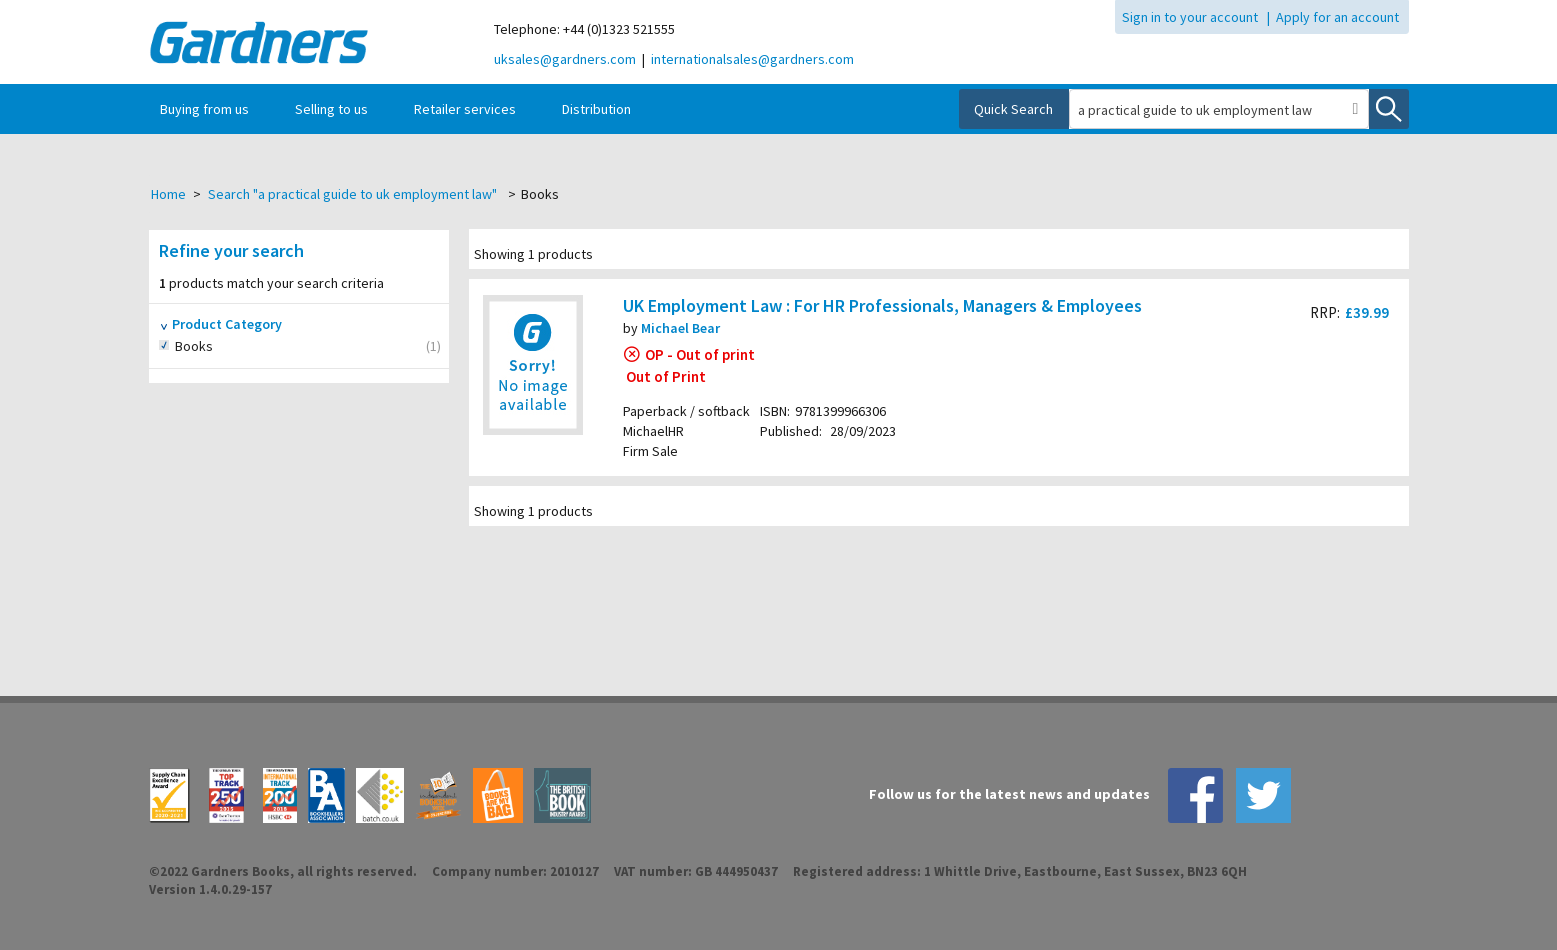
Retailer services (465, 109)
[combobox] (1207, 110)
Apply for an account (1337, 17)
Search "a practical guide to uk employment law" (352, 194)
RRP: (1325, 312)
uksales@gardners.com (565, 59)
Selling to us (331, 109)
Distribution (596, 109)
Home (168, 194)
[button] (1356, 109)
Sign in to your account (1190, 17)
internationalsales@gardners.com (752, 59)
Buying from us (204, 109)
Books (216, 346)
